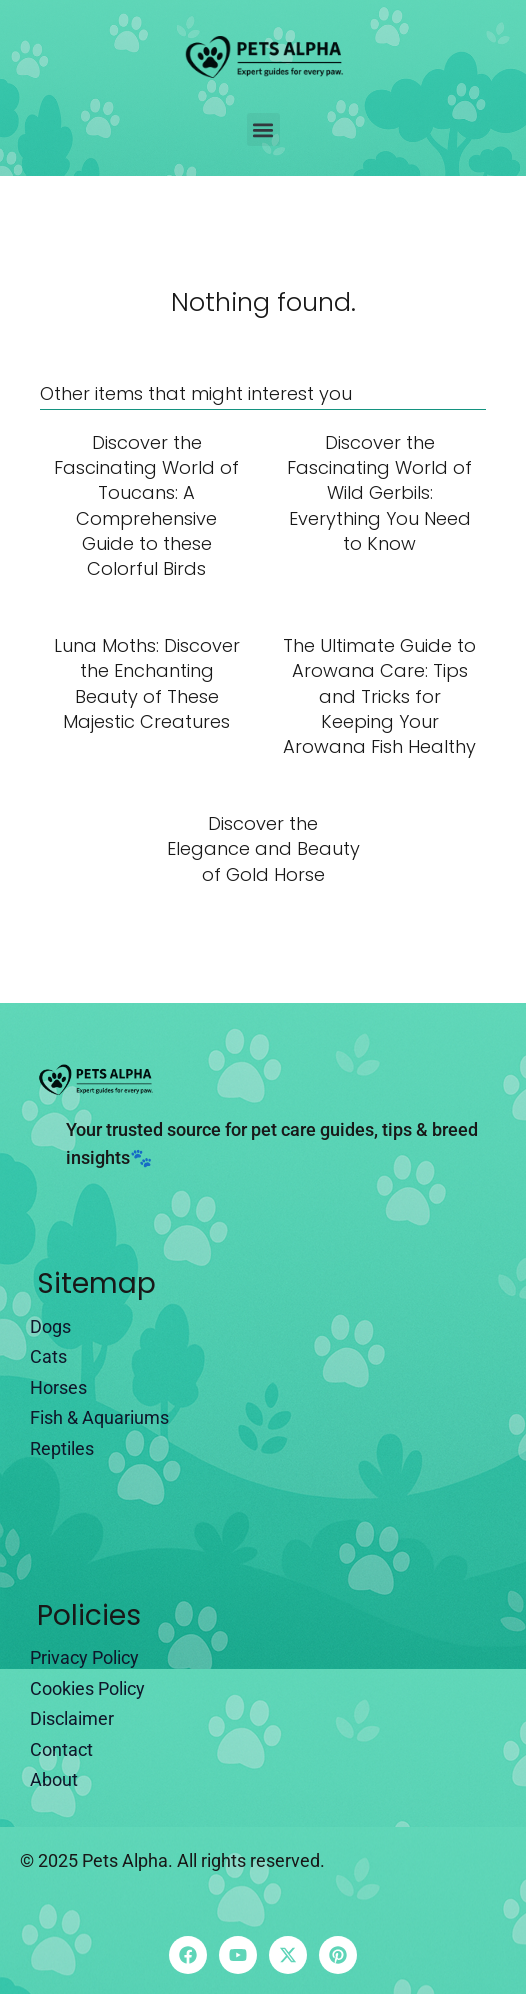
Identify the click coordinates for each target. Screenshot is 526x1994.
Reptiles (62, 1448)
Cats (48, 1356)
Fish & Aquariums (99, 1417)
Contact (61, 1749)
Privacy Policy (84, 1657)
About (54, 1779)
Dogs (50, 1326)
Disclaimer (72, 1718)
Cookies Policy (87, 1688)
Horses (58, 1387)
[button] (263, 129)
